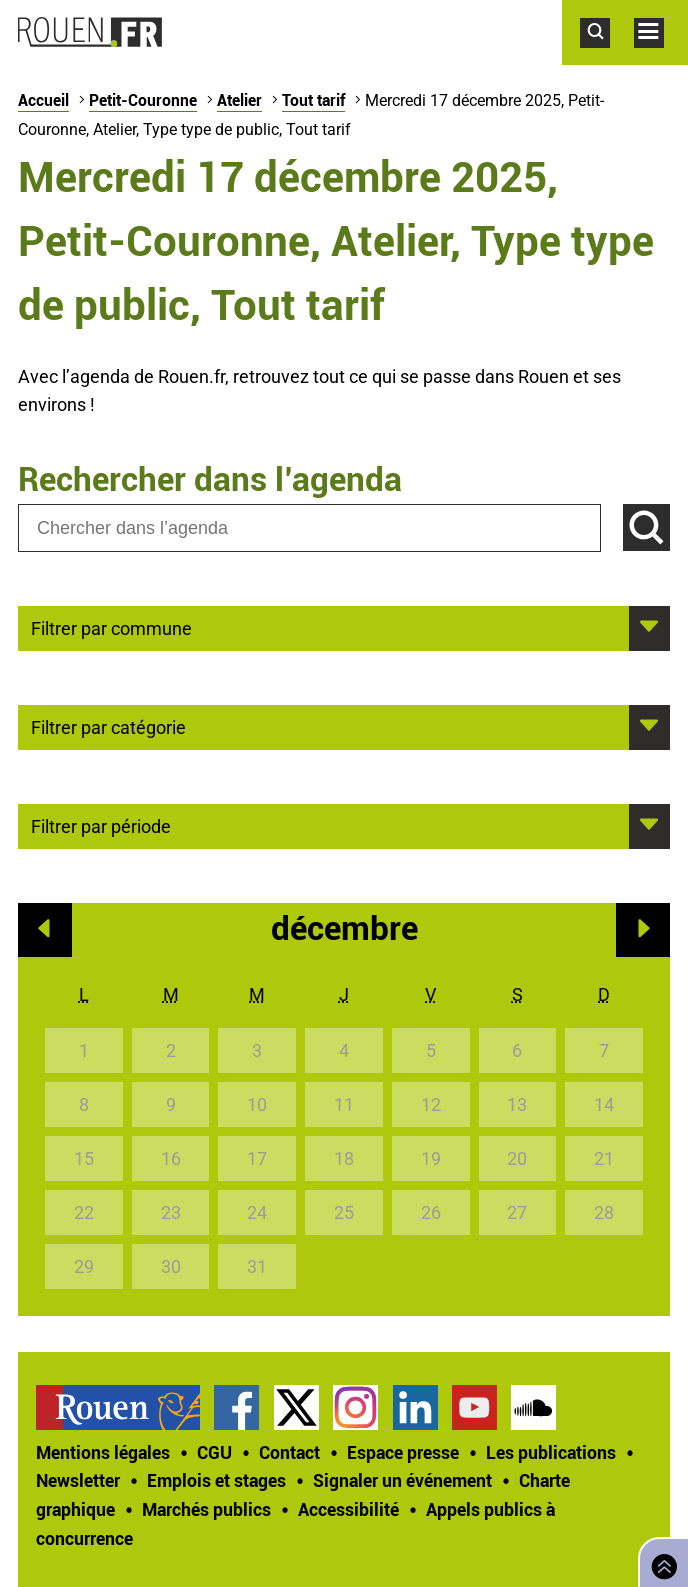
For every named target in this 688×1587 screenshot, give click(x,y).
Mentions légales (103, 1452)
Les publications (551, 1452)
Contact (289, 1452)
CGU (214, 1452)
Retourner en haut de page (660, 1560)
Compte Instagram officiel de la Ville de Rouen (355, 1407)
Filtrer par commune (111, 627)
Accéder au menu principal (661, 58)
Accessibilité (348, 1509)
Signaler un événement (402, 1480)
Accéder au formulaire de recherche (607, 58)
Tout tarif (313, 100)
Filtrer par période (101, 825)
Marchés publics (206, 1509)
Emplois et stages (216, 1480)
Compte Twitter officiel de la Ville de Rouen (296, 1407)
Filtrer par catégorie (108, 726)
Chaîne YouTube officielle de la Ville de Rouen (474, 1407)
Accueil (43, 100)
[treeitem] (125, 1407)
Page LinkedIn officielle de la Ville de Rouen (415, 1407)
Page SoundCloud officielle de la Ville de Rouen (533, 1407)
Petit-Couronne (143, 100)
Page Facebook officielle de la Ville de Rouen (236, 1407)
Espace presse (403, 1452)
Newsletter (78, 1480)
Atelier (239, 100)
